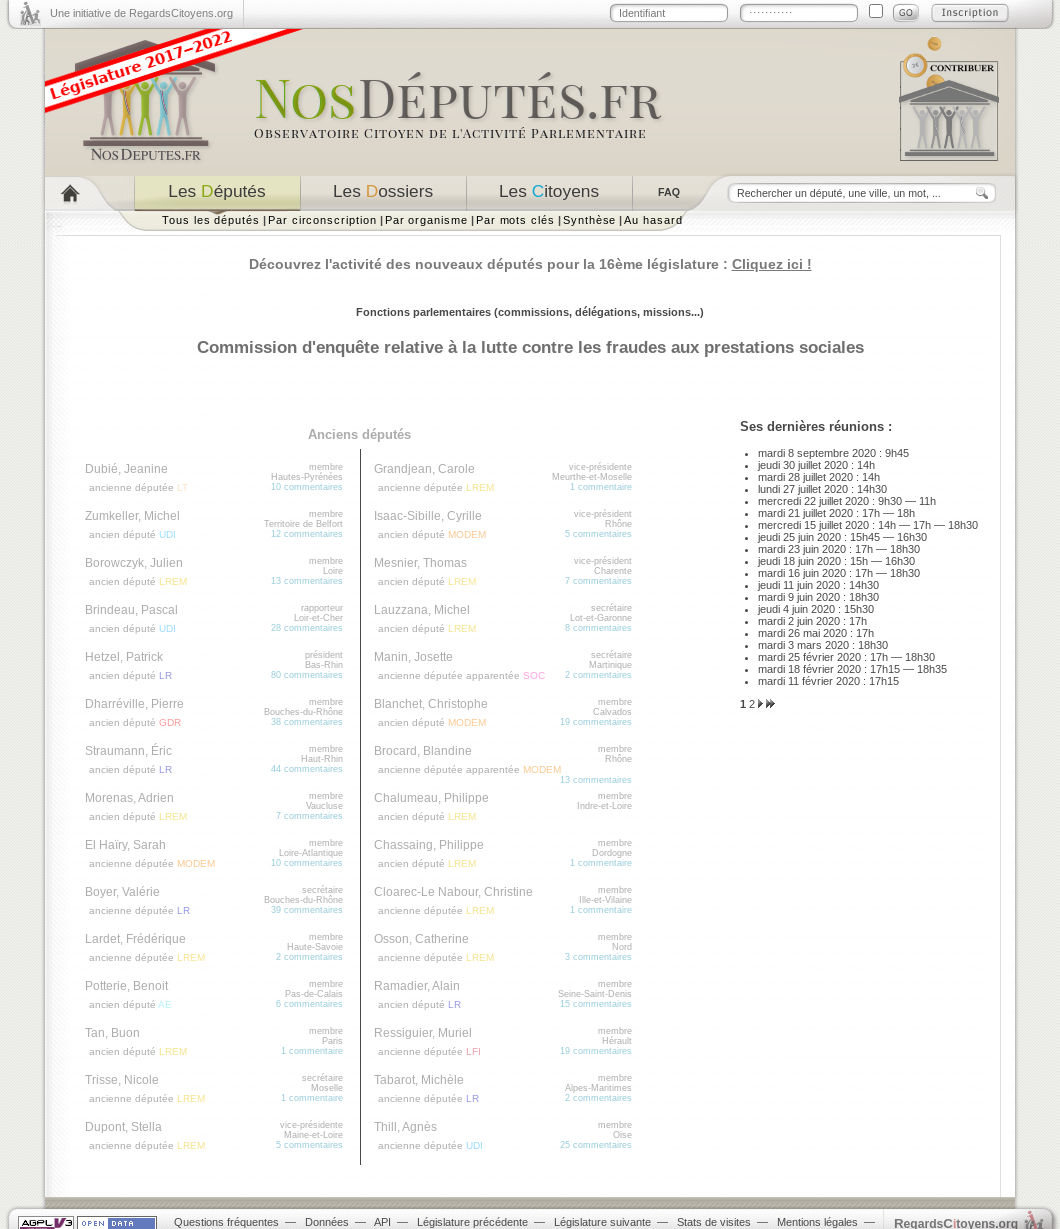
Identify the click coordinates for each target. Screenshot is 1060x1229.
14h (866, 465)
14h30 (872, 489)
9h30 (890, 501)
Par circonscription (322, 220)
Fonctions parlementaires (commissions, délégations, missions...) (530, 312)
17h (871, 513)
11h (927, 501)
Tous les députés (211, 220)
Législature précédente (472, 1222)
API (382, 1222)
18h (906, 513)
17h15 (885, 669)
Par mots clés (515, 220)
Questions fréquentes (226, 1222)
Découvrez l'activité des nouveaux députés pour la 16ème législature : (530, 264)
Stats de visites (714, 1222)
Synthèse (589, 220)
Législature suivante (602, 1222)
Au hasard (653, 220)
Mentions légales (817, 1222)
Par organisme (426, 220)
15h (859, 561)
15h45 (865, 537)
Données (327, 1222)
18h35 (932, 669)
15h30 (859, 609)
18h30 (963, 525)
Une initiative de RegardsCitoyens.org (141, 13)
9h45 (897, 453)
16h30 (912, 537)
